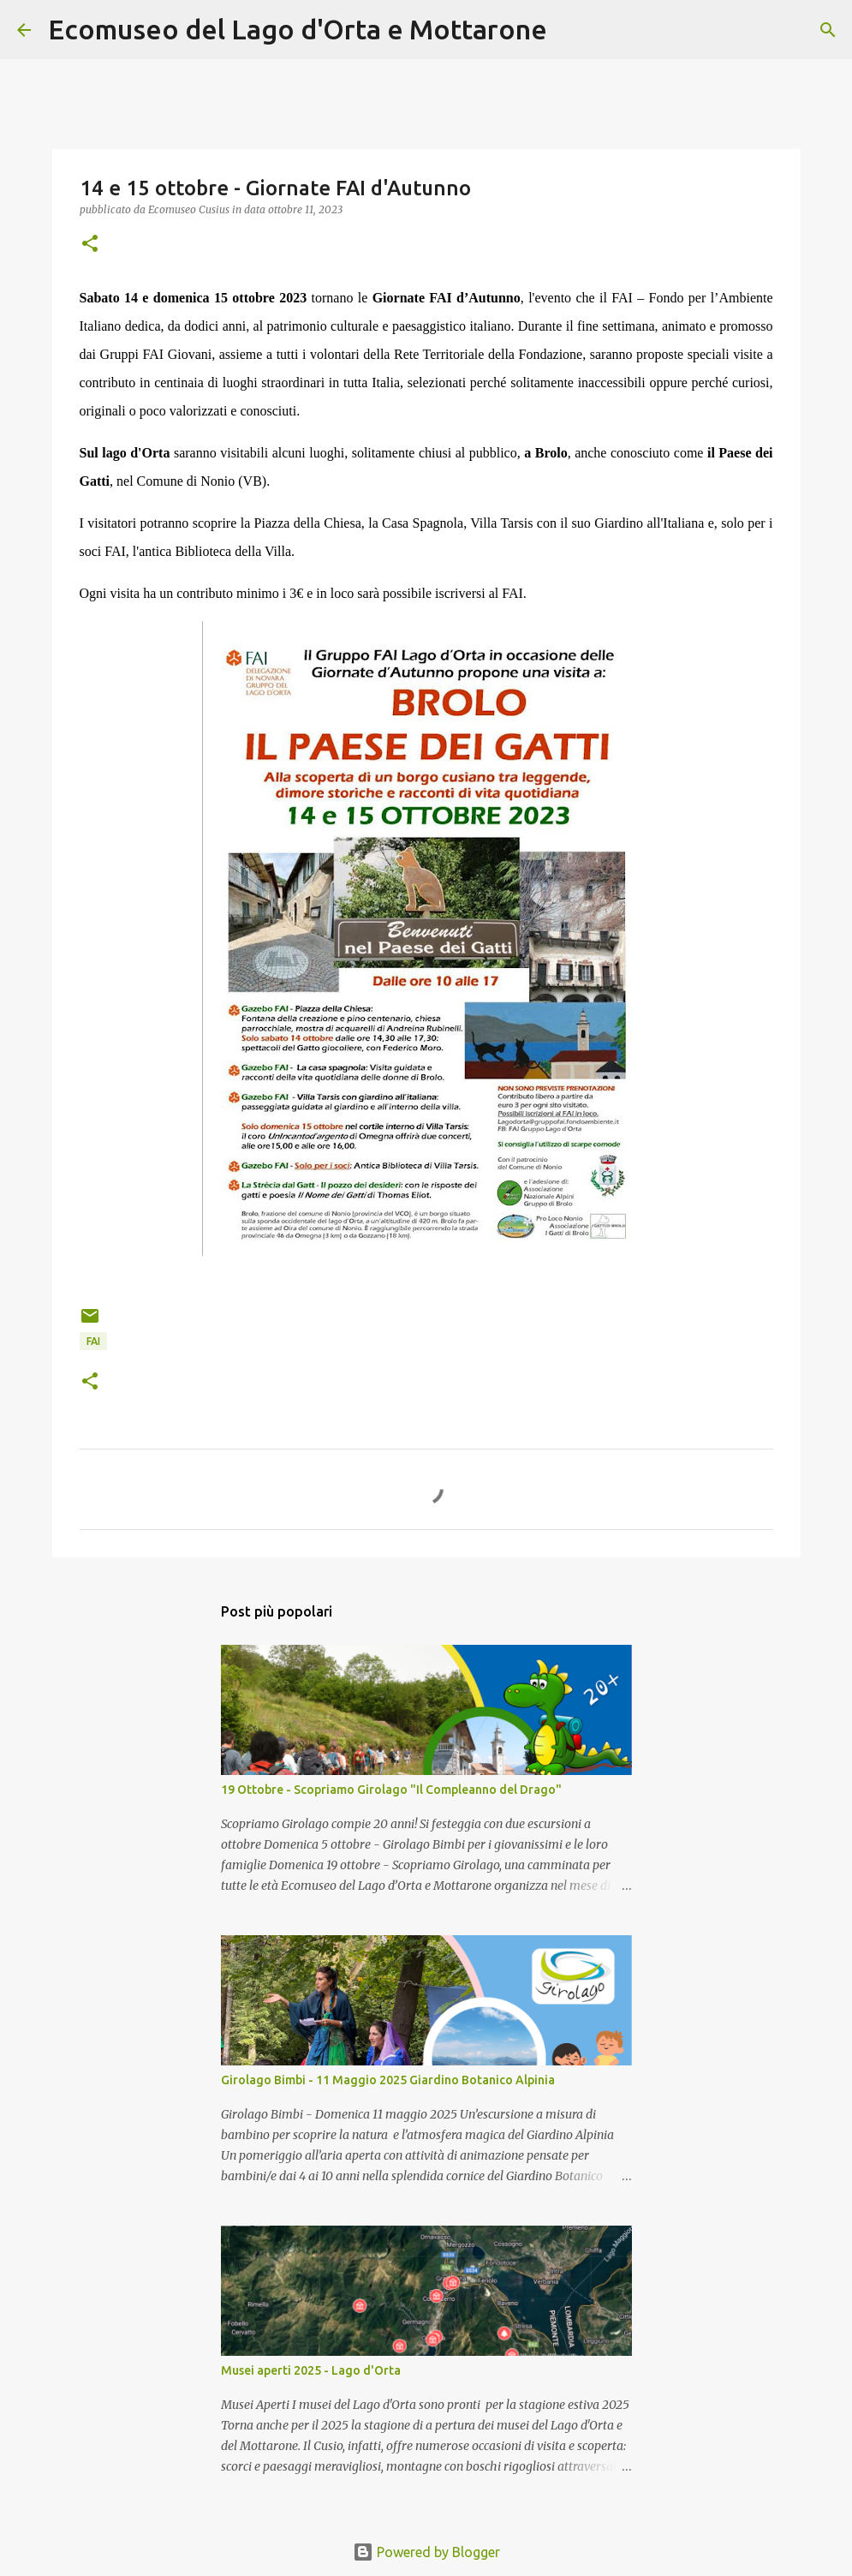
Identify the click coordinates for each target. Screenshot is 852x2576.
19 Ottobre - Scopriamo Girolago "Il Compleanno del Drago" (391, 1789)
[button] (90, 244)
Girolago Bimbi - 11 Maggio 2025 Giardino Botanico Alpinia (388, 2080)
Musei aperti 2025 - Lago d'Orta (311, 2370)
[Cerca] (571, 30)
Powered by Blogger (426, 2552)
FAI (93, 1341)
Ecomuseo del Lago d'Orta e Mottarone (297, 29)
